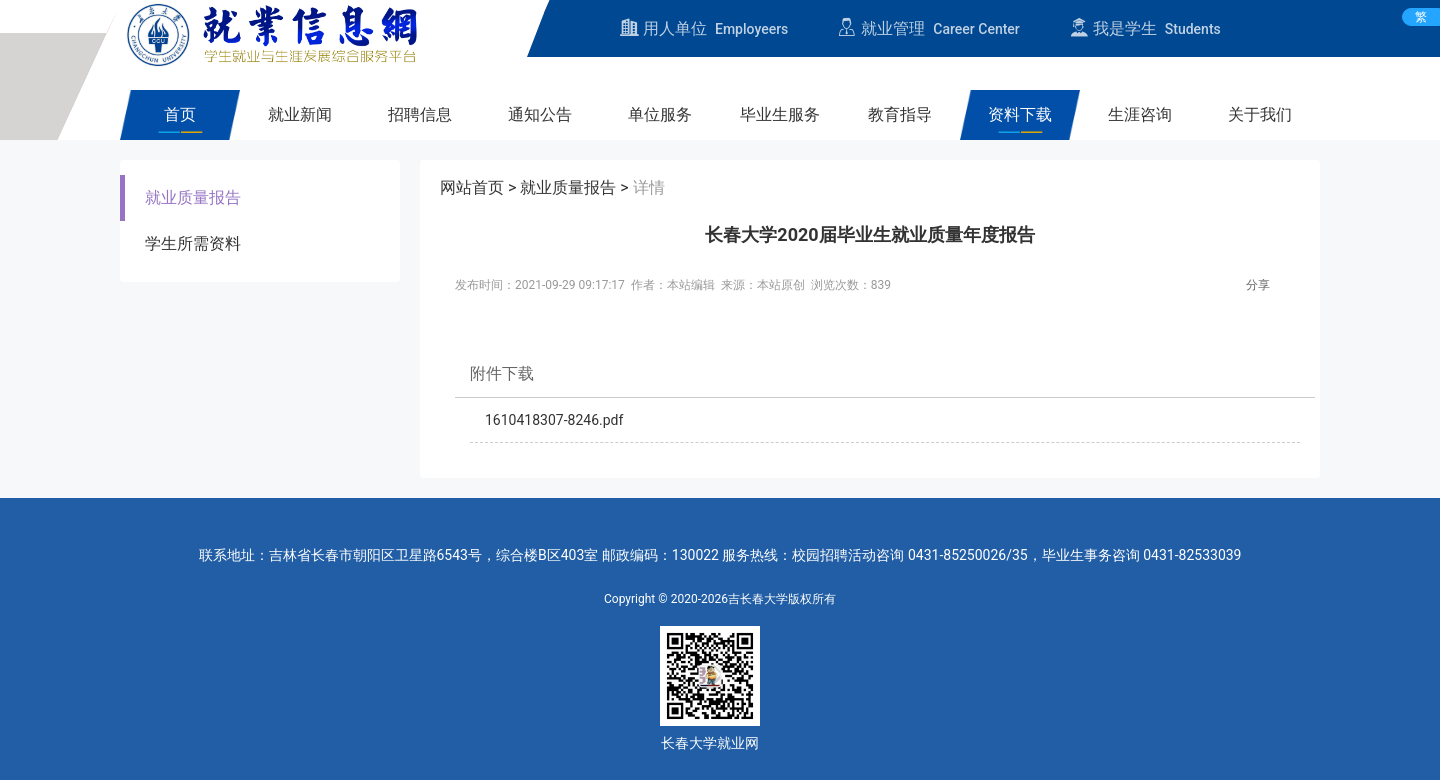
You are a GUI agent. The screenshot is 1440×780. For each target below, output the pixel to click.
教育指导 (900, 114)
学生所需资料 (193, 243)
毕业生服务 (780, 114)
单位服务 (660, 114)
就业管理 (928, 28)
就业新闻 (300, 114)
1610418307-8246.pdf (554, 420)
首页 (180, 114)
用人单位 (704, 28)
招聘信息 (420, 114)
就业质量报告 (193, 197)
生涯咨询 (1140, 114)
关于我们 (1260, 114)
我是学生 (1145, 28)
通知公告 (540, 114)
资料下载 (1020, 114)
